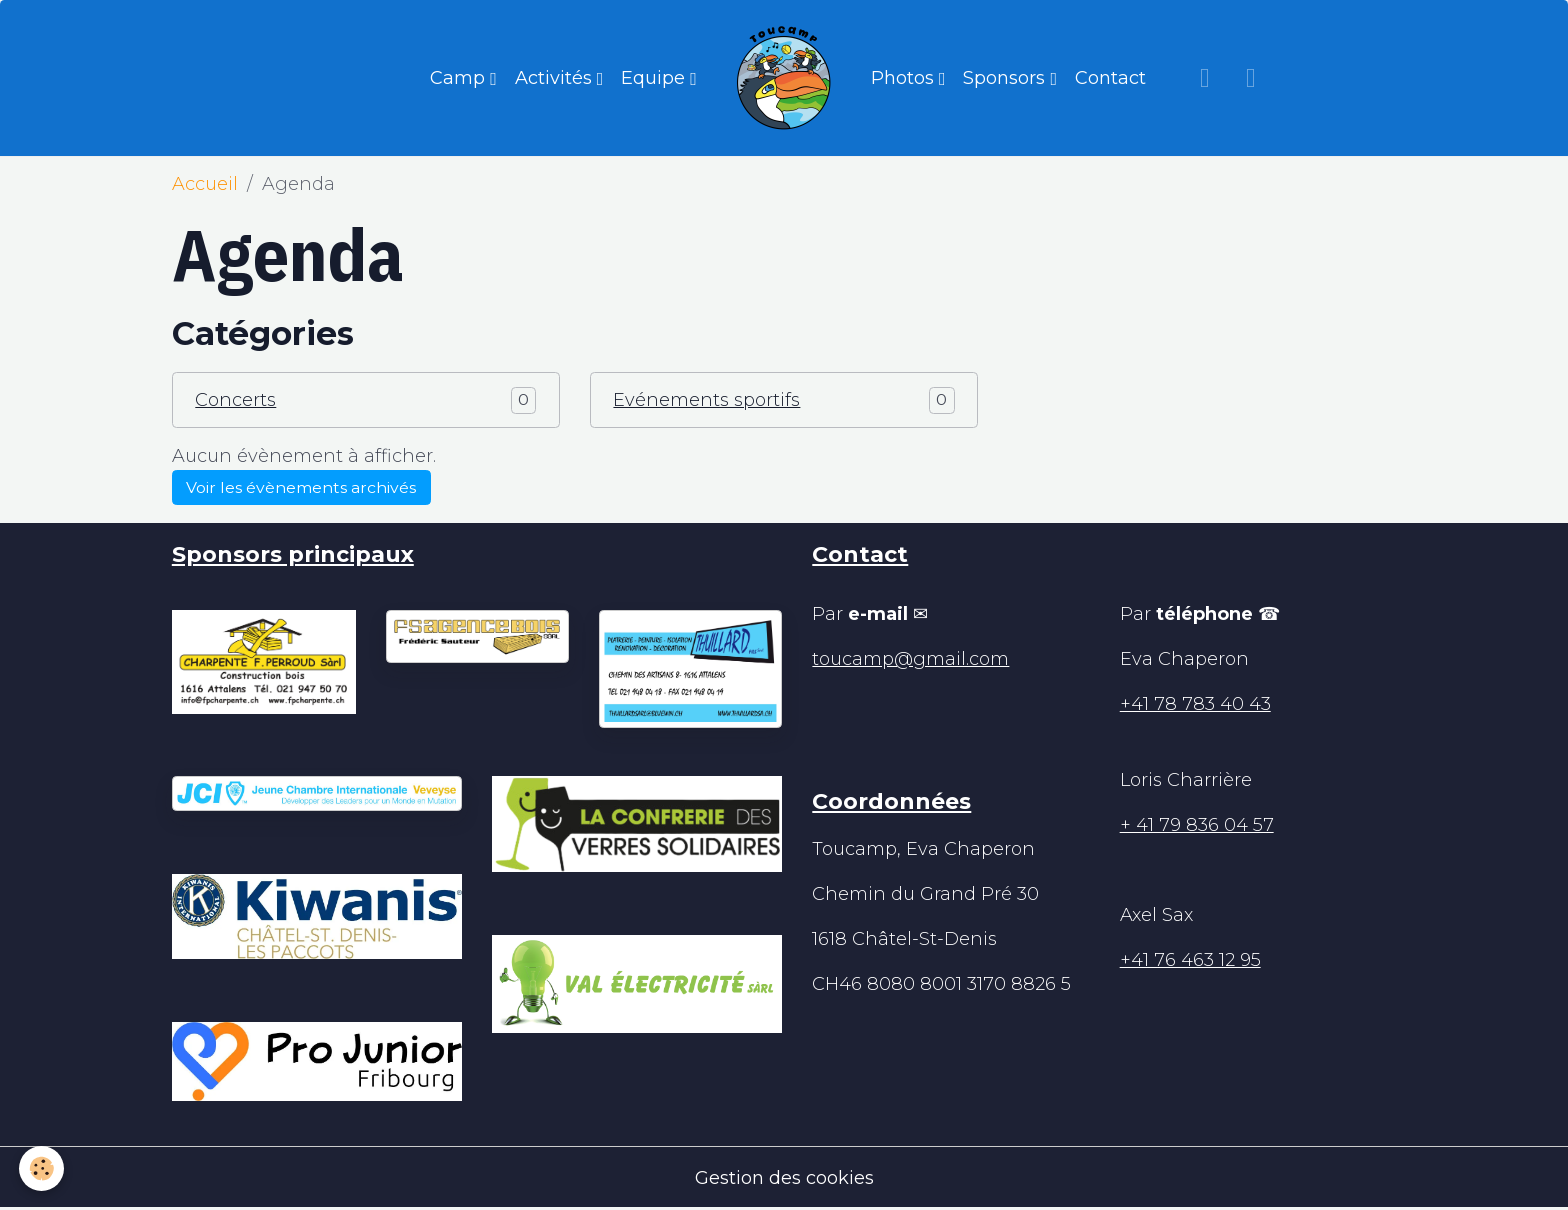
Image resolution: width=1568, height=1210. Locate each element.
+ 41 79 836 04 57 (1197, 825)
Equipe (655, 78)
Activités (556, 78)
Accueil (205, 184)
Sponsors (1006, 78)
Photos (905, 78)
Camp (460, 78)
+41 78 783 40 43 (1195, 704)
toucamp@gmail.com (910, 659)
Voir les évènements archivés (301, 487)
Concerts (235, 400)
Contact (1110, 78)
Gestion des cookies (784, 1178)
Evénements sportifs (706, 400)
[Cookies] (42, 1168)
